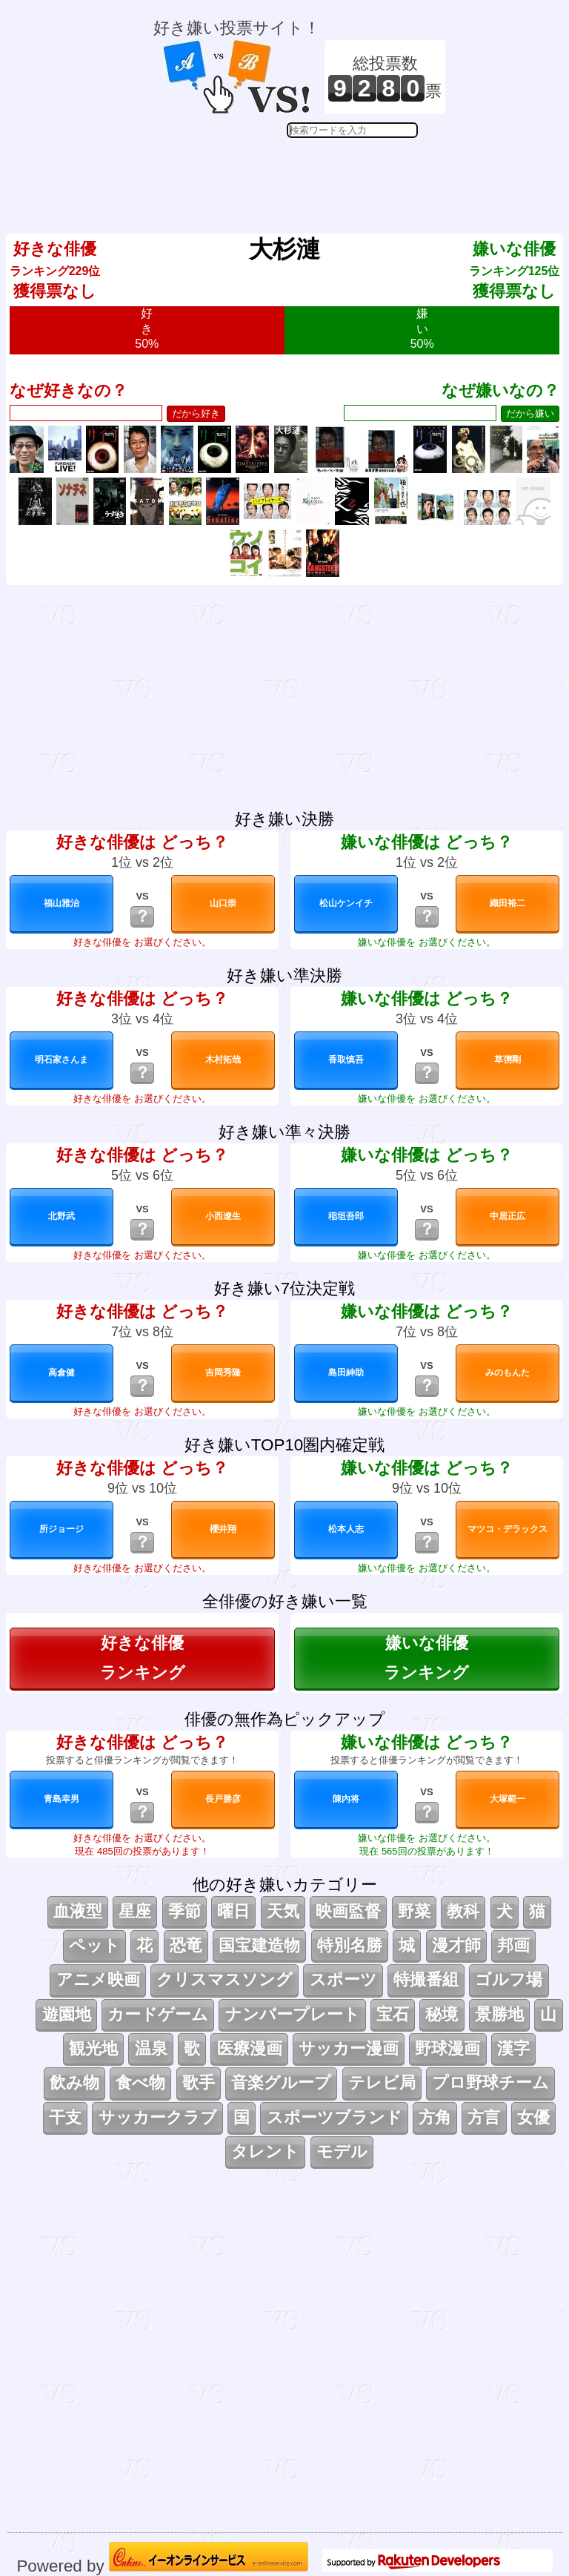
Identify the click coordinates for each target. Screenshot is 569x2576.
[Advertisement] (299, 175)
